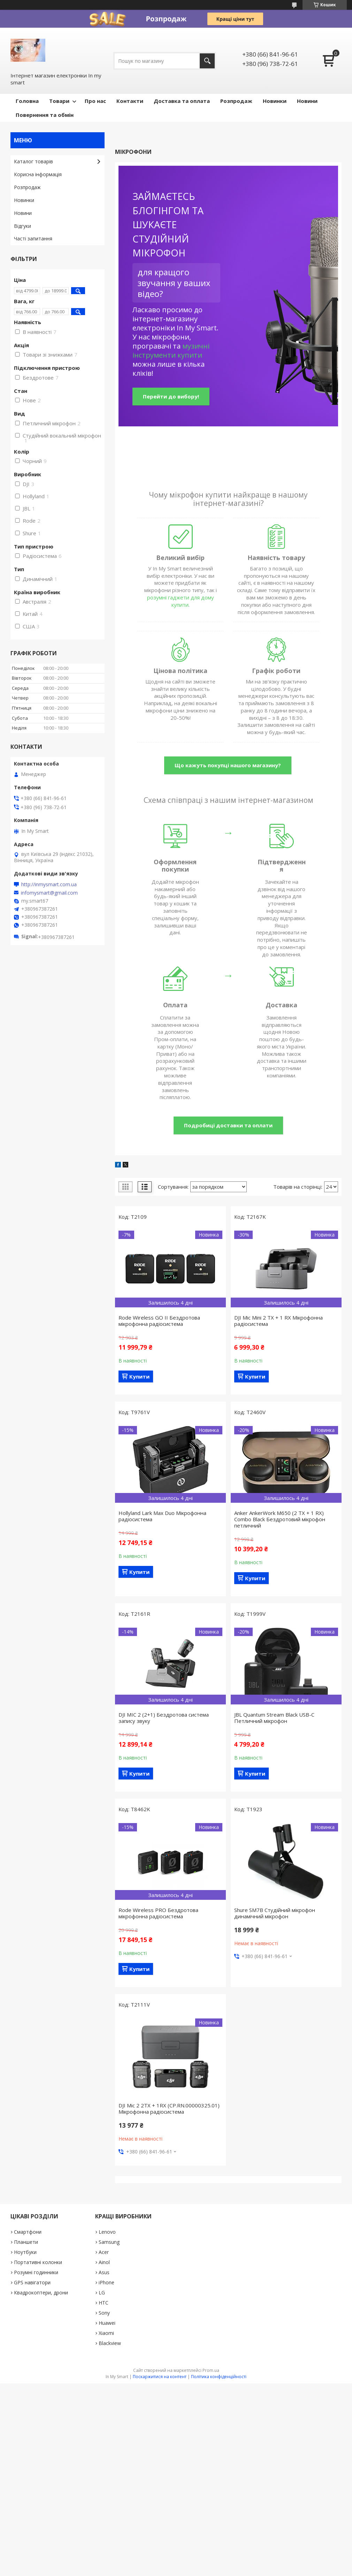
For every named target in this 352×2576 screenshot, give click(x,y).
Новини (307, 100)
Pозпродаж (236, 100)
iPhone (106, 2282)
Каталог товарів (33, 161)
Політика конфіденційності (218, 2377)
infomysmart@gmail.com (49, 893)
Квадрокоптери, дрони (41, 2292)
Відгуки (22, 226)
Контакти (129, 100)
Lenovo (107, 2231)
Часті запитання (33, 238)
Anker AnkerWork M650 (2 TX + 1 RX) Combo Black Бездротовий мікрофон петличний (279, 1519)
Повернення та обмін (45, 114)
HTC (103, 2302)
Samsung (109, 2242)
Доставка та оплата (182, 100)
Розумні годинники (36, 2272)
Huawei (107, 2323)
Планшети (26, 2242)
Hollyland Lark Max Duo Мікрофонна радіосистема (162, 1516)
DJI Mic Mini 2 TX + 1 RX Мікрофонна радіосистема (278, 1320)
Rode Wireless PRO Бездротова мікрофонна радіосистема (158, 1913)
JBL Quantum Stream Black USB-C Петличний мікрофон (274, 1717)
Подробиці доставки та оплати (228, 1125)
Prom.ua (210, 2370)
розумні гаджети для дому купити (180, 601)
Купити (139, 1376)
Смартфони (27, 2231)
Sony (104, 2312)
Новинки (274, 100)
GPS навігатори (32, 2282)
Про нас (95, 100)
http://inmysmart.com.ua (49, 884)
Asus (104, 2272)
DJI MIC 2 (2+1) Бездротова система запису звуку (163, 1717)
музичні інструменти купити (170, 350)
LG (102, 2292)
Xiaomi (106, 2333)
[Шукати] (207, 60)
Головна (27, 100)
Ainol (104, 2262)
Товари (59, 100)
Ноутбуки (25, 2252)
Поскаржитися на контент (159, 2377)
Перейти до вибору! (171, 396)
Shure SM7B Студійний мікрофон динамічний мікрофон (274, 1913)
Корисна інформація (38, 174)
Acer (104, 2252)
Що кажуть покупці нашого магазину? (228, 765)
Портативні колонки (38, 2262)
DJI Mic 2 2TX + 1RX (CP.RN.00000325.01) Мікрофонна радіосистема (169, 2108)
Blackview (110, 2343)
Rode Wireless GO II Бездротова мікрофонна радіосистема (159, 1320)
